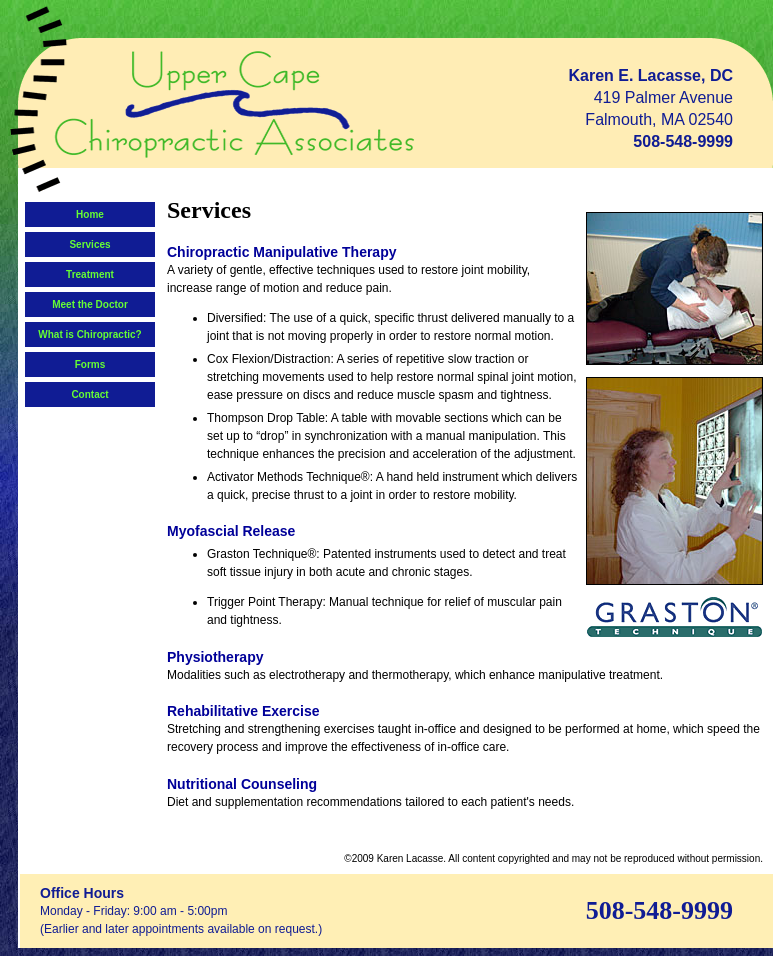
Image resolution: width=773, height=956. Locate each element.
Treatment (90, 274)
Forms (90, 364)
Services (89, 244)
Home (90, 214)
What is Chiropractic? (89, 334)
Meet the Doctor (90, 304)
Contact (89, 394)
